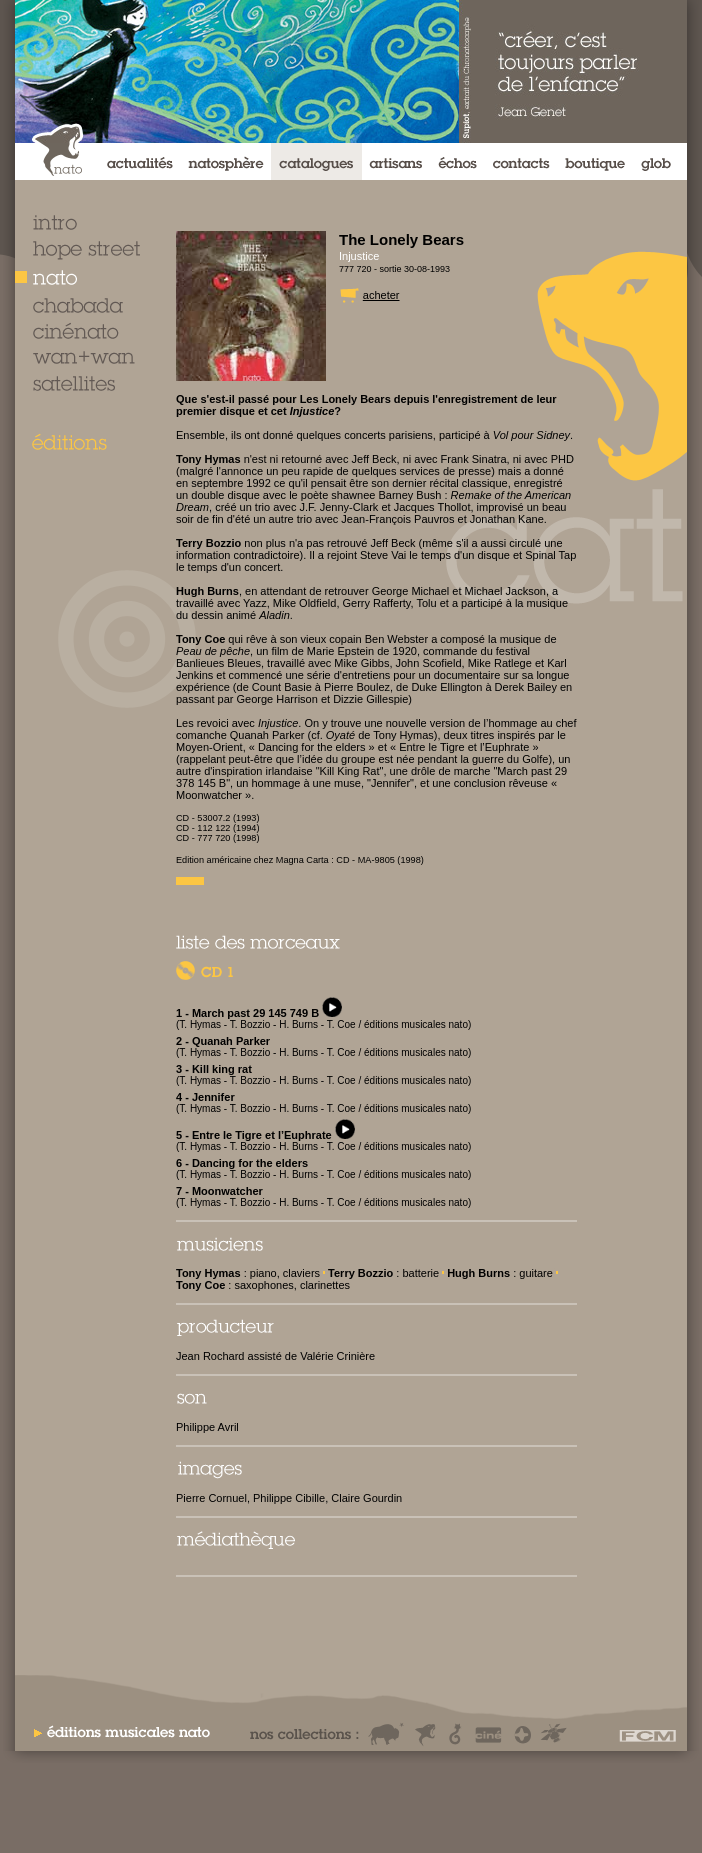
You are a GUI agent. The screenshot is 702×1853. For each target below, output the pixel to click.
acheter (381, 295)
